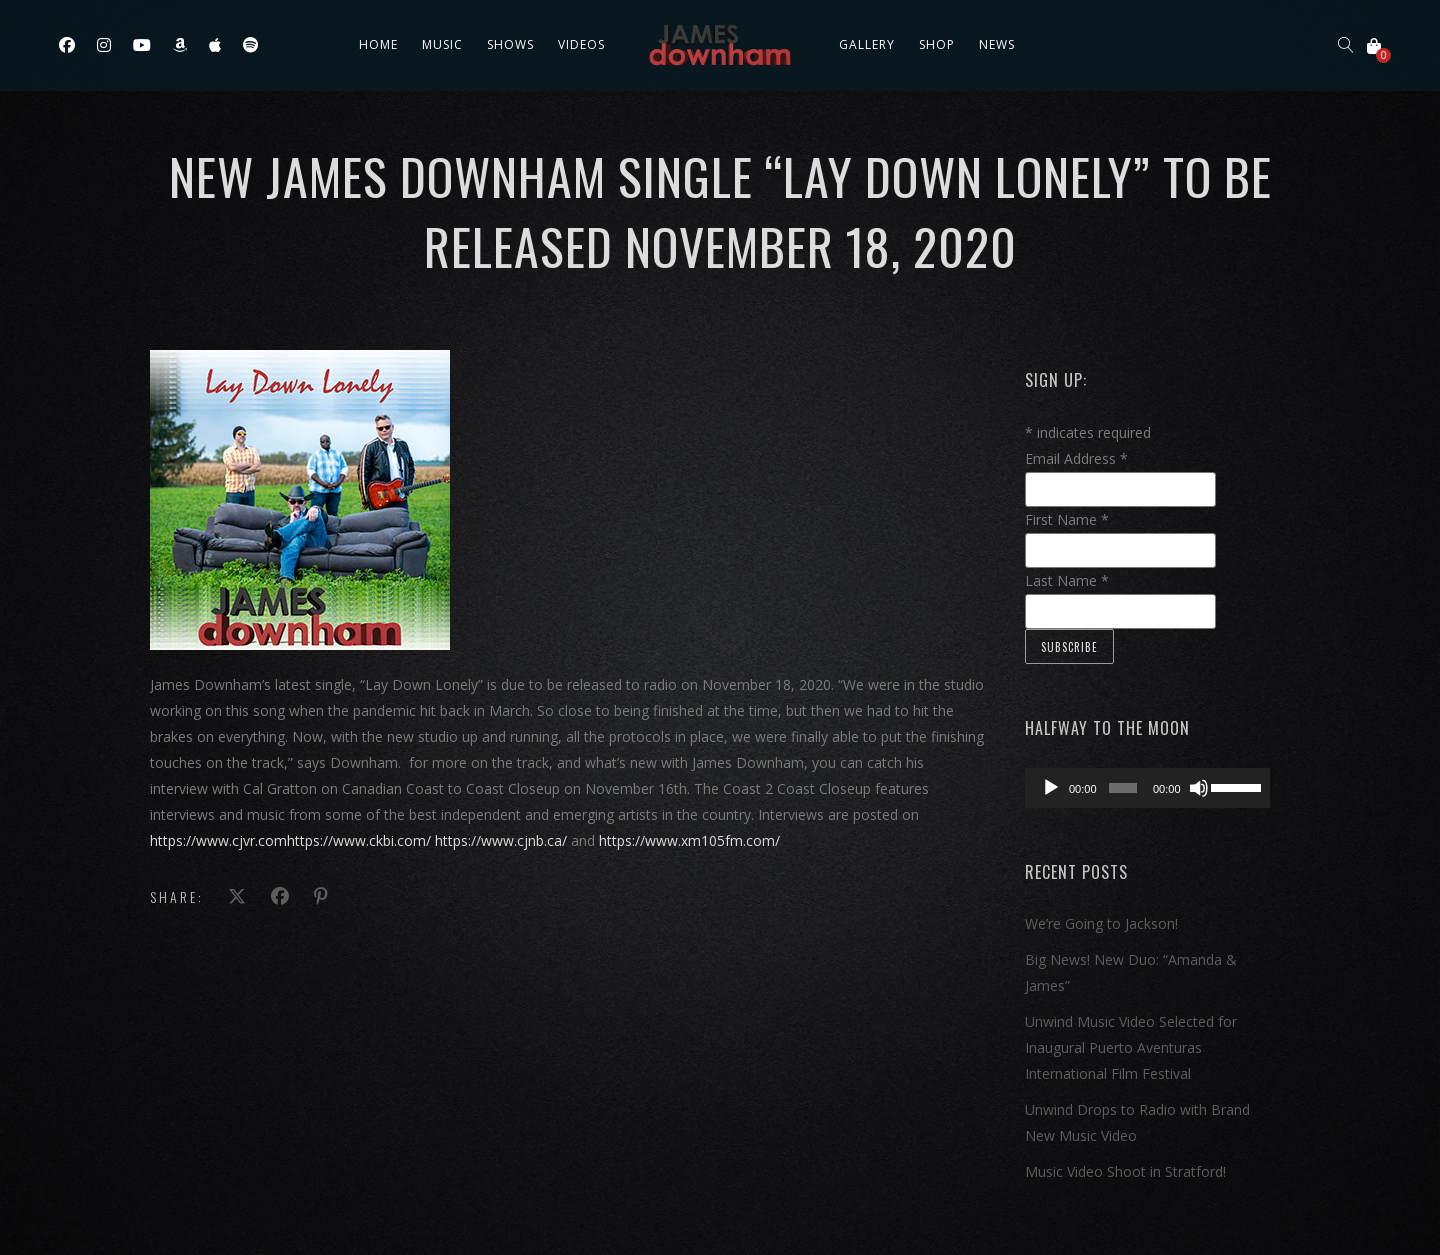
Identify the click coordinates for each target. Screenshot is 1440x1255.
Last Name (1067, 580)
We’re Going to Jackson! (1101, 923)
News (997, 44)
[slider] (1123, 788)
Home (378, 44)
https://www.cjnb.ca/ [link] (501, 840)
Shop (937, 44)
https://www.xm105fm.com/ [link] (689, 840)
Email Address (1076, 458)
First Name (1067, 519)
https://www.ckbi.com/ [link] (359, 840)
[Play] (1051, 788)
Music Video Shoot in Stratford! (1125, 1171)
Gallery (867, 44)
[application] (1147, 788)
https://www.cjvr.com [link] (218, 840)
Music (442, 44)
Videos (581, 44)
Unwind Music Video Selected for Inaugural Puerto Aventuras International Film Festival (1131, 1047)
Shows (510, 44)
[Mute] (1199, 788)
